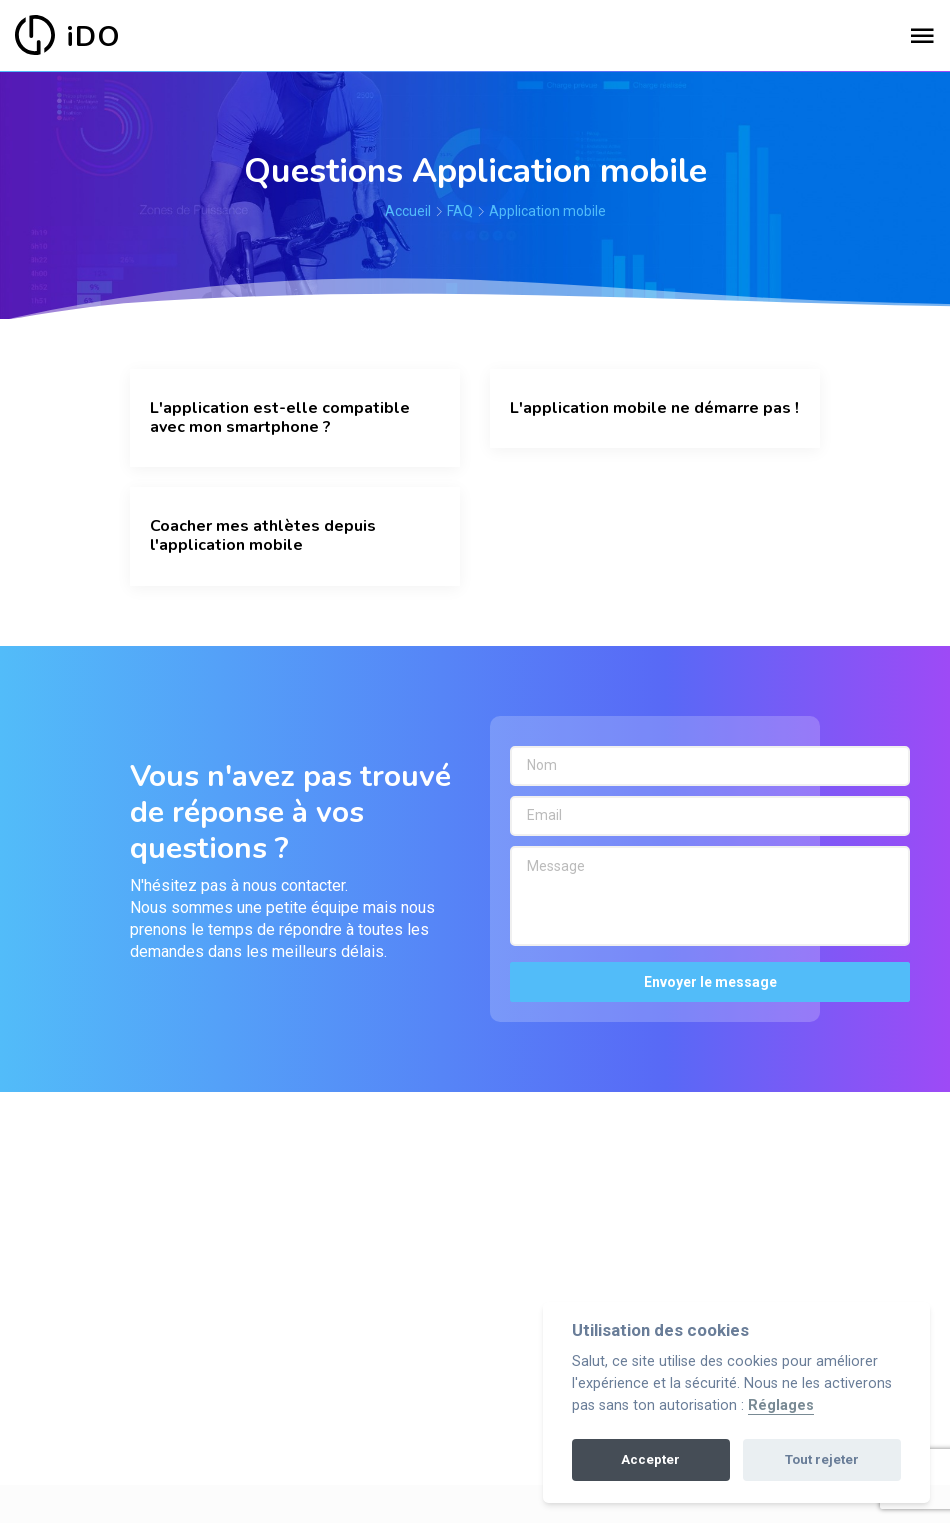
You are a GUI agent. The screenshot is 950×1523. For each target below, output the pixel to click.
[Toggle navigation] (922, 36)
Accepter (650, 1459)
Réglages (781, 1405)
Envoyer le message (710, 982)
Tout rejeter (822, 1459)
